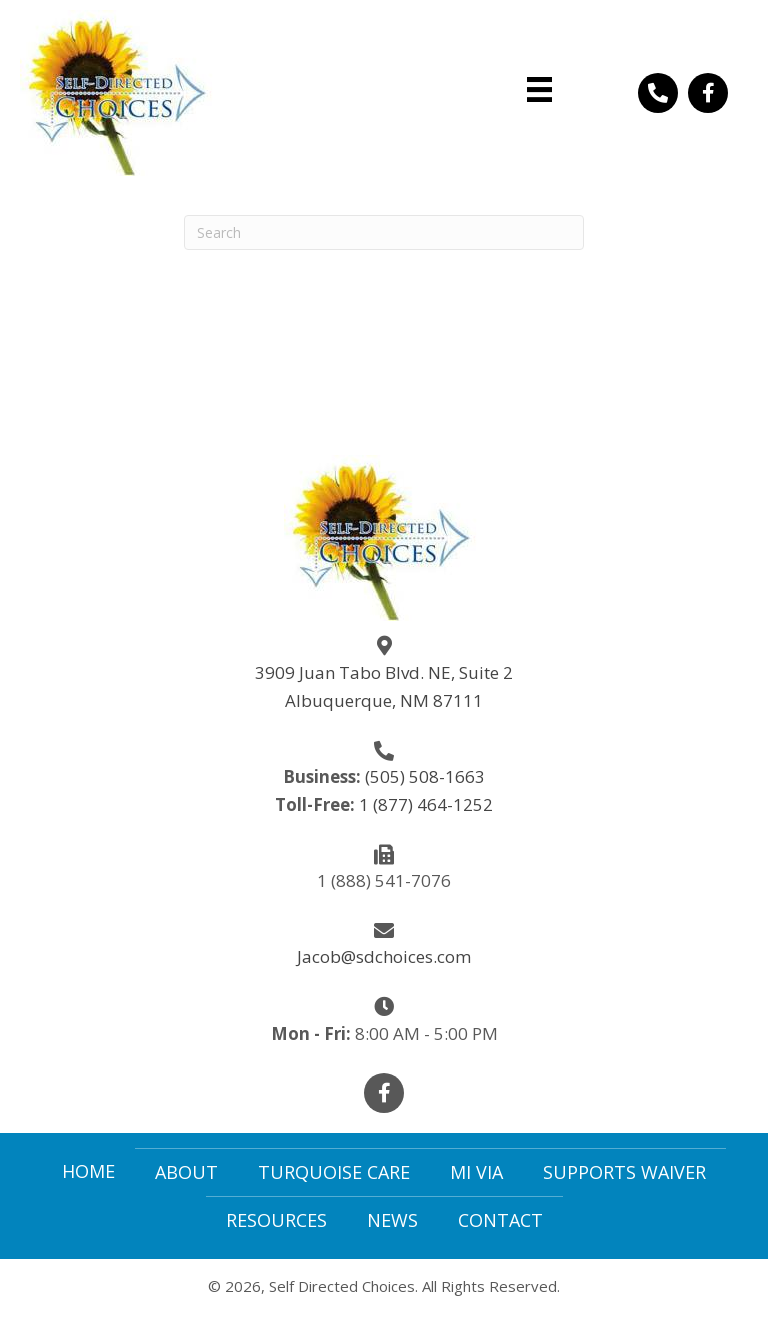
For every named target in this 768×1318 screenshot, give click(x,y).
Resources (276, 1220)
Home (88, 1171)
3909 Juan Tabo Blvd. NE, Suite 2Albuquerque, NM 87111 (384, 686)
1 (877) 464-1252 (426, 804)
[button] (658, 93)
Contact (500, 1220)
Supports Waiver (624, 1172)
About (186, 1172)
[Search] (384, 232)
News (392, 1220)
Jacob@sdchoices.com (384, 956)
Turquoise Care (334, 1172)
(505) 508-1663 (425, 776)
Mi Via (476, 1172)
